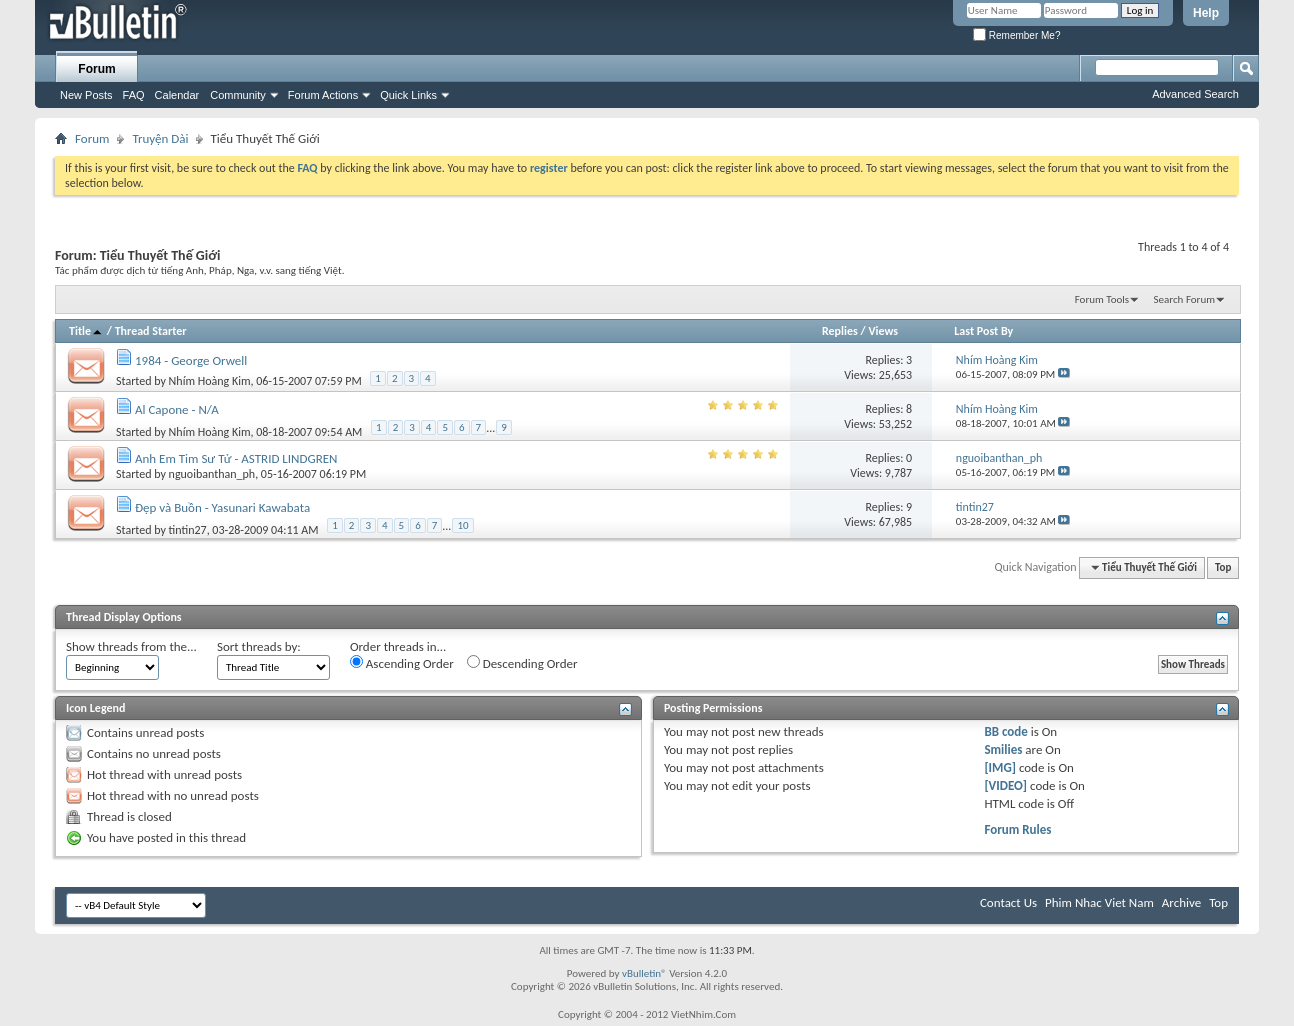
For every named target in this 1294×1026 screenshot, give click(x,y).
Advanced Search (1195, 94)
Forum (96, 69)
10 (462, 525)
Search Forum (1185, 299)
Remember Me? (1016, 35)
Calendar (177, 95)
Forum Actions (323, 95)
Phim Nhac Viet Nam (1099, 902)
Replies (840, 331)
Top (1223, 567)
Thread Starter (151, 331)
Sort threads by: (259, 646)
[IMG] (1000, 767)
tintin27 (188, 530)
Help (1206, 13)
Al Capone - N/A (177, 409)
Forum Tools (1102, 299)
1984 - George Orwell (191, 360)
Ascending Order (402, 663)
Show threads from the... (131, 646)
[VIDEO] (1005, 785)
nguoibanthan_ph (212, 474)
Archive (1181, 902)
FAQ (134, 95)
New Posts (86, 95)
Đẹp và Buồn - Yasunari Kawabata (222, 507)
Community (238, 95)
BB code (1005, 731)
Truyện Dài (160, 138)
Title (86, 331)
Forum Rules (1017, 829)
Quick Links (408, 95)
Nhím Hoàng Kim (210, 381)
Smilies (1003, 749)
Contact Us (1008, 902)
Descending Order (522, 663)
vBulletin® (644, 973)
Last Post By (983, 331)
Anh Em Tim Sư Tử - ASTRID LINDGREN (236, 458)
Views (883, 331)
